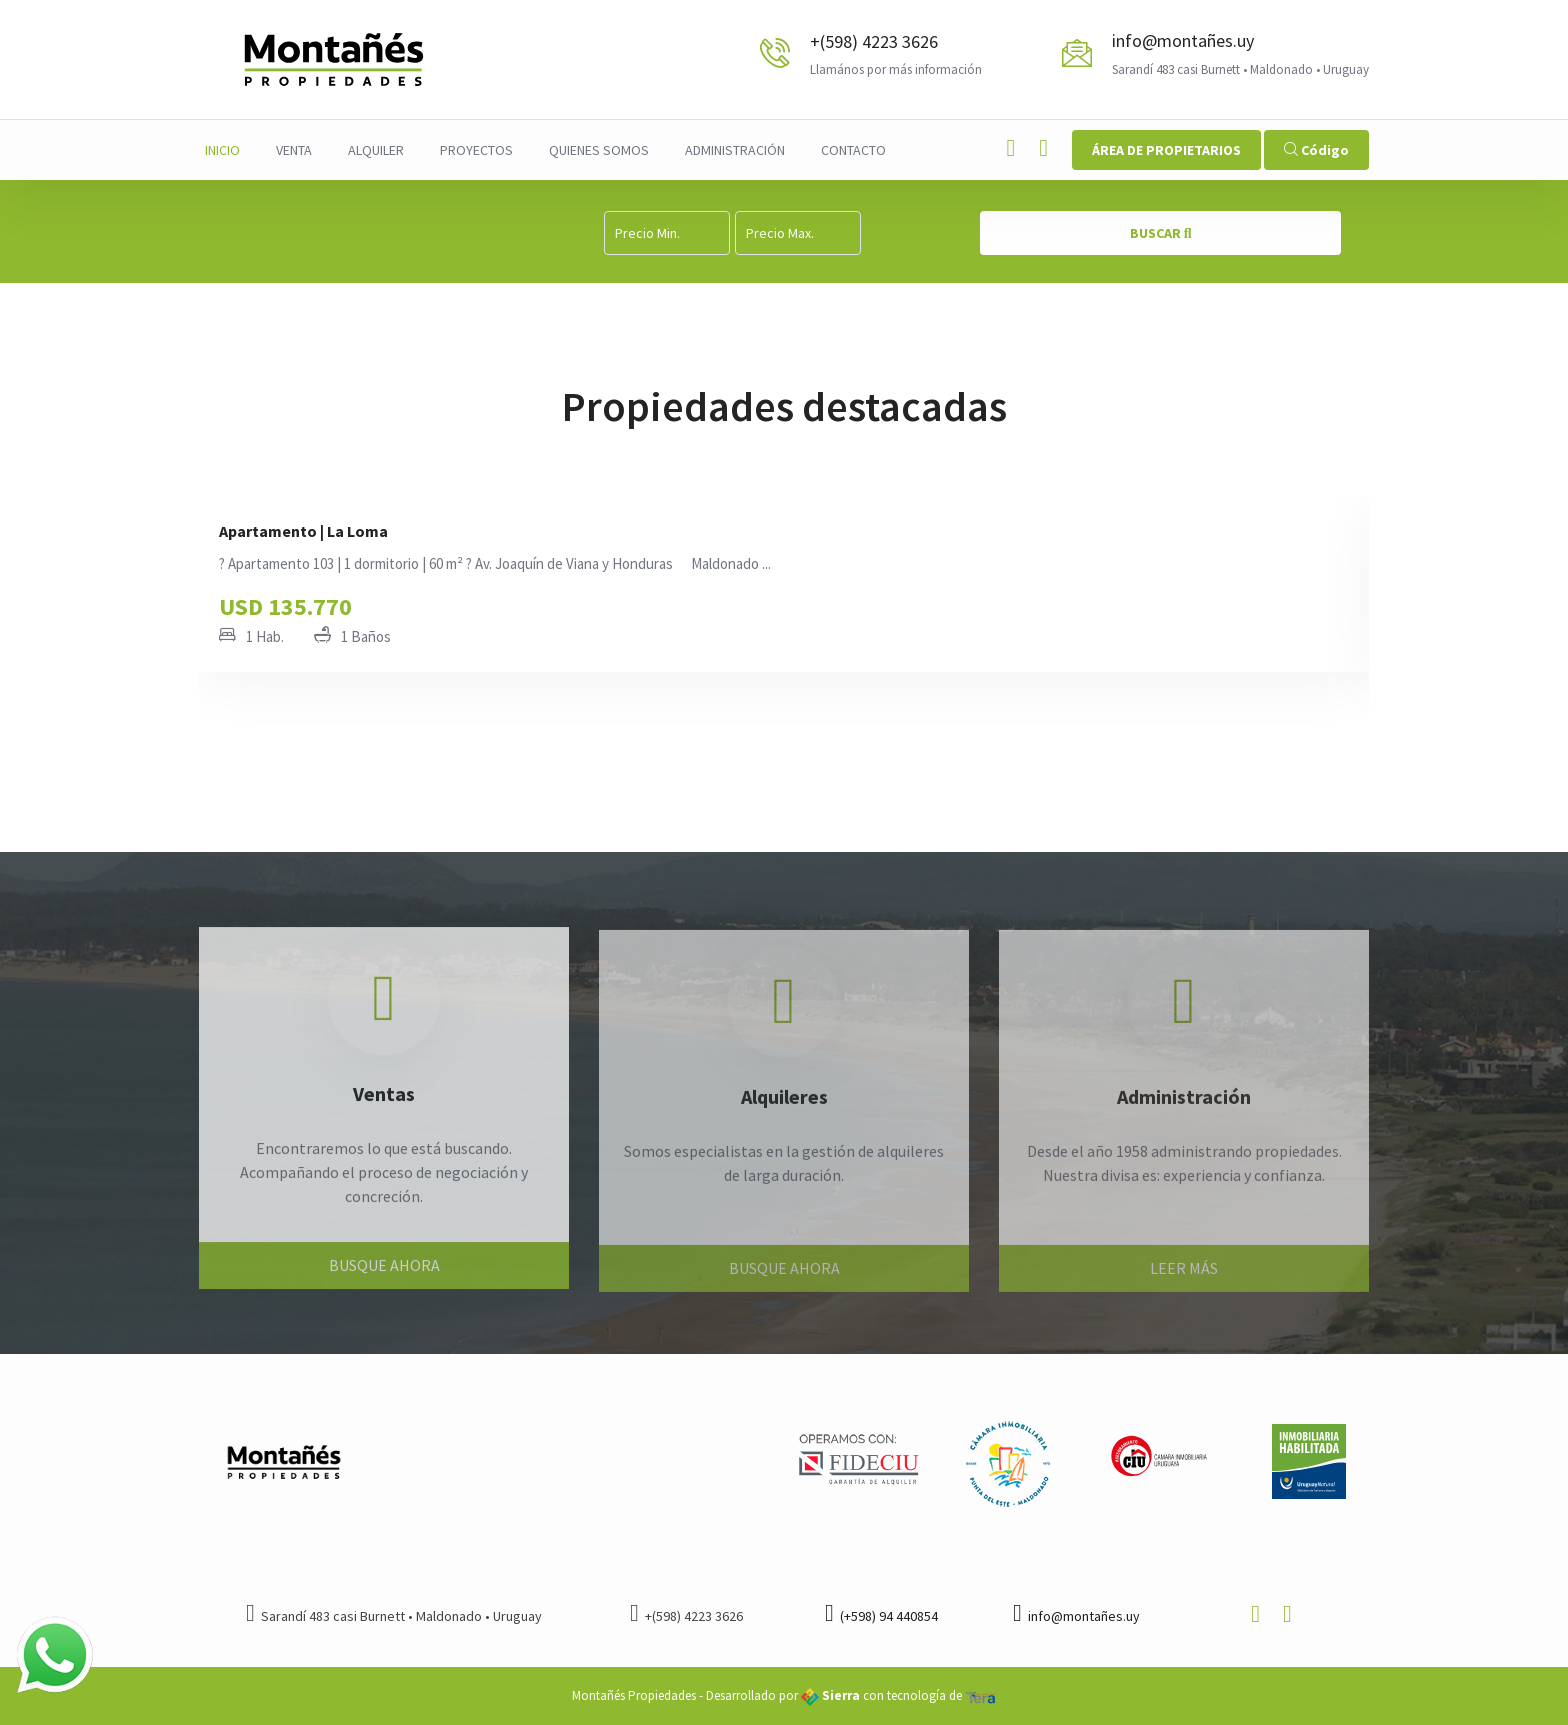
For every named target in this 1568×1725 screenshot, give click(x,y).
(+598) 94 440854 (881, 1616)
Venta (294, 150)
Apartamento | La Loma (303, 531)
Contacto (853, 150)
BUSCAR (1161, 233)
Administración (735, 150)
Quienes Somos (599, 150)
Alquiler (376, 150)
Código (1316, 150)
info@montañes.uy (1183, 40)
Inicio (222, 150)
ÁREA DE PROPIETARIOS (1166, 150)
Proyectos (476, 150)
